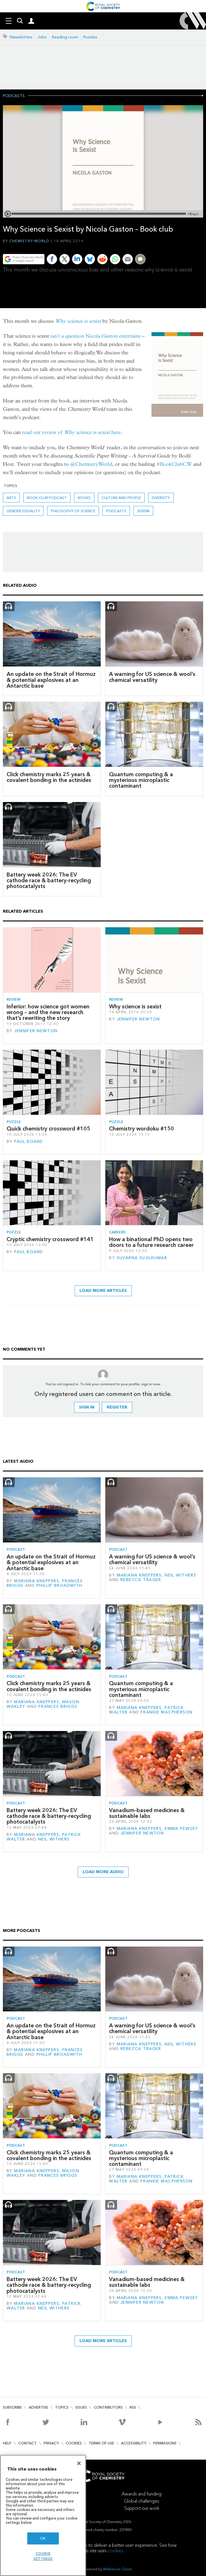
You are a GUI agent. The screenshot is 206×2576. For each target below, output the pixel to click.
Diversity (161, 498)
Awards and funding (142, 2494)
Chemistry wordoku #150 (141, 1128)
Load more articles (103, 1290)
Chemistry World (29, 241)
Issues (81, 2407)
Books (84, 498)
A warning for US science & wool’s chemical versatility (152, 677)
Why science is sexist (78, 321)
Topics (62, 2407)
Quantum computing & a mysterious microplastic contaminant (141, 780)
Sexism (143, 511)
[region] (43, 2515)
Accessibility (133, 2443)
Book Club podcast (47, 498)
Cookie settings (43, 2556)
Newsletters (21, 37)
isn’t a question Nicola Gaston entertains (95, 336)
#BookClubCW (174, 464)
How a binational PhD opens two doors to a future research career (151, 1242)
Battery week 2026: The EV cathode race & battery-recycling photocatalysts (49, 880)
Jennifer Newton (35, 1030)
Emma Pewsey (181, 1828)
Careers (117, 1232)
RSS (133, 2407)
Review (14, 999)
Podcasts (14, 96)
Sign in (86, 1407)
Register (117, 1407)
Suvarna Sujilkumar (142, 1257)
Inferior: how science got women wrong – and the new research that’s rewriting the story (48, 1012)
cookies (115, 2550)
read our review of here (71, 432)
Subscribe (12, 2407)
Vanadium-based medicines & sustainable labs (147, 1813)
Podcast (16, 1549)
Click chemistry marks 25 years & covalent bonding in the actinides (49, 777)
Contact (27, 2443)
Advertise (38, 2407)
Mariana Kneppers (36, 1581)
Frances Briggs (57, 1706)
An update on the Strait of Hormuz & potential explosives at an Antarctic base (51, 680)
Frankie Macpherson (167, 1712)
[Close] (79, 2463)
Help (7, 2443)
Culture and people (121, 498)
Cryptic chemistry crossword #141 (50, 1239)
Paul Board (28, 1141)
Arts (11, 498)
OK (43, 2538)
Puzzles (90, 37)
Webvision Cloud (117, 2569)
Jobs (42, 37)
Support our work (141, 2508)
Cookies (74, 2443)
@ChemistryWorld (91, 464)
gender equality (23, 511)
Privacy (51, 2443)
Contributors (108, 2407)
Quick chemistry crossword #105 (48, 1128)
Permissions (164, 2443)
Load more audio (103, 1871)
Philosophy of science (73, 511)
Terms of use (101, 2443)
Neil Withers (180, 1575)
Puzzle (14, 1122)
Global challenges (141, 2501)
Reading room (65, 37)
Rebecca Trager (141, 1579)
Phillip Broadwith (59, 1585)
